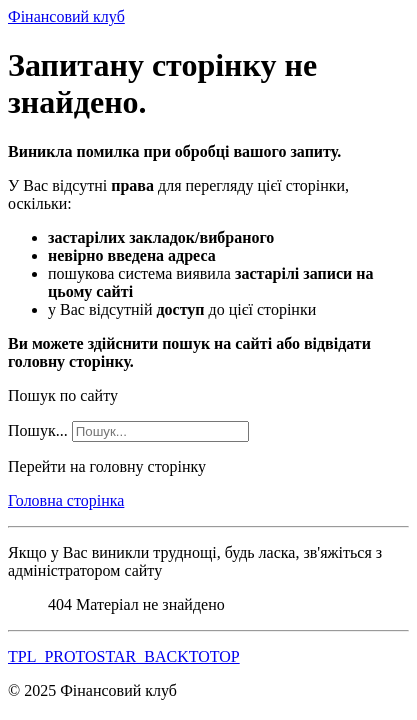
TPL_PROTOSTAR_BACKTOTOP (124, 656)
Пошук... (38, 430)
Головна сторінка (66, 500)
